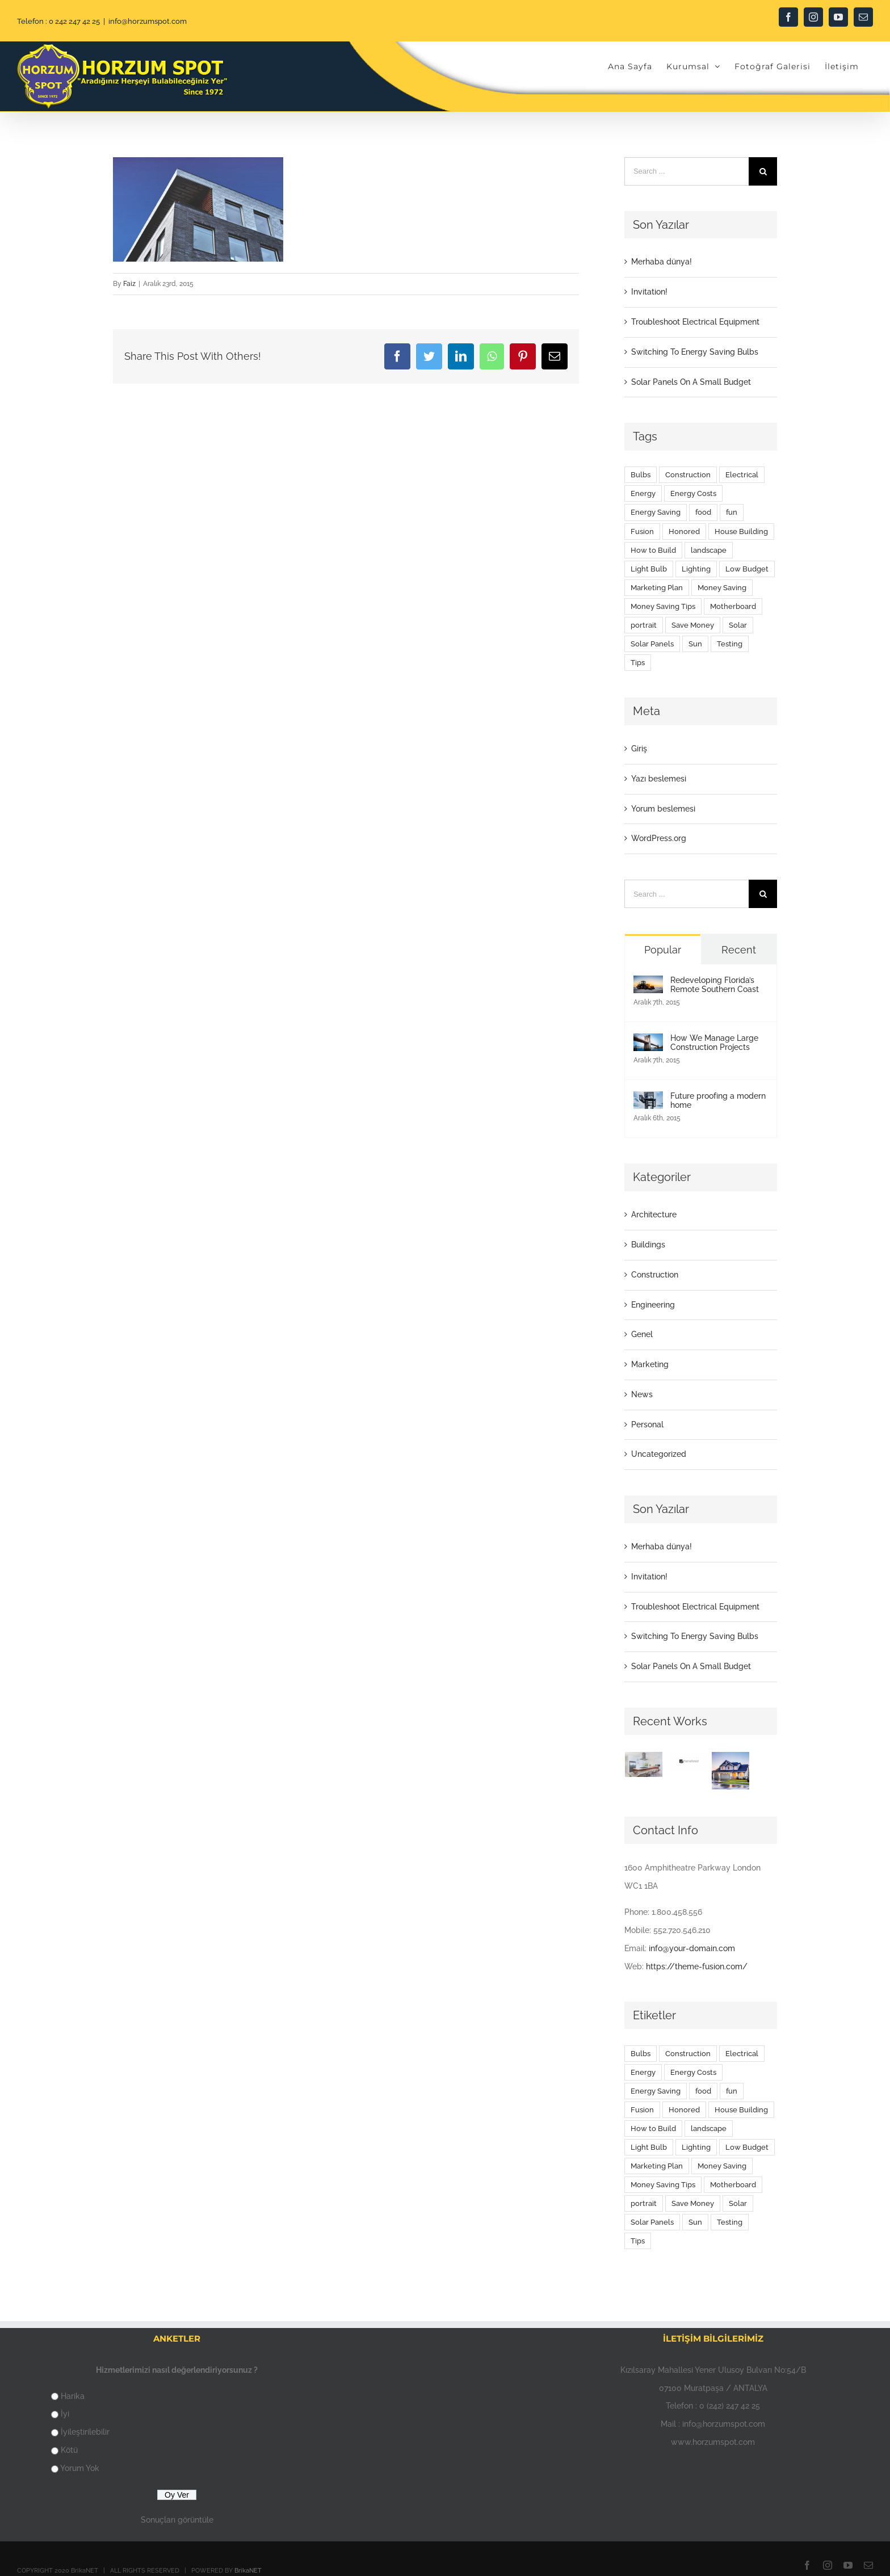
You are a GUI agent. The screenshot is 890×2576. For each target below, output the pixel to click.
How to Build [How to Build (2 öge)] (653, 550)
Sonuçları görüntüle (177, 2519)
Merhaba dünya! (661, 261)
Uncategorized (658, 1454)
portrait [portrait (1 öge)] (644, 625)
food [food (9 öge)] (703, 512)
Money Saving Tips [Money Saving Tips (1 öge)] (663, 606)
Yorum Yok (79, 2468)
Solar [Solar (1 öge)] (738, 625)
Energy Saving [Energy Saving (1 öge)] (656, 512)
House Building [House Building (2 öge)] (741, 531)
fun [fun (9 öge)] (731, 512)
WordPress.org (658, 838)
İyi (65, 2413)
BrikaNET (248, 2570)
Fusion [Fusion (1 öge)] (642, 531)
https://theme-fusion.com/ (697, 1966)
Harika (73, 2396)
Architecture (654, 1214)
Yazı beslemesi (658, 778)
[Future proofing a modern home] (648, 1099)
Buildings (648, 1244)
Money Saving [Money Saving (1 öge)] (722, 587)
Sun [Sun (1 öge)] (695, 644)
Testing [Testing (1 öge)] (729, 644)
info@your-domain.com (692, 1948)
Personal (647, 1424)
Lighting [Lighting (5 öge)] (696, 569)
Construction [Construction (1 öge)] (688, 474)
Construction (654, 1274)
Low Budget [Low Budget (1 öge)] (747, 569)
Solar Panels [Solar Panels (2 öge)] (652, 644)
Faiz (129, 284)
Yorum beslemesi (663, 808)
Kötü (69, 2450)
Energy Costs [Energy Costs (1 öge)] (693, 493)
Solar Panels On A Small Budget (691, 381)
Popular (662, 950)
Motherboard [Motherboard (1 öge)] (733, 606)
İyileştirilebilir (85, 2431)
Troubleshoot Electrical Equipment (695, 321)
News (642, 1394)
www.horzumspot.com (713, 2442)
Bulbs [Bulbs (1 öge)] (640, 474)
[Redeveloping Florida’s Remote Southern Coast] (648, 984)
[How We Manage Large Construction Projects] (648, 1042)
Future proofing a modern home (718, 1100)
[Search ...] (686, 171)
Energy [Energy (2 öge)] (643, 493)
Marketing (650, 1364)
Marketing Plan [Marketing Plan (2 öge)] (657, 587)
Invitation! (649, 291)
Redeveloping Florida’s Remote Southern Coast (714, 985)
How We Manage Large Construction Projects (714, 1042)
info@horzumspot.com (147, 21)
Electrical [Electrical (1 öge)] (741, 474)
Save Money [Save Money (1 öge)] (692, 625)
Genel (642, 1334)
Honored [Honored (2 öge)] (684, 531)
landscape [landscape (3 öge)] (709, 550)
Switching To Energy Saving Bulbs (694, 351)
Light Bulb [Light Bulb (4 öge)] (649, 569)
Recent (738, 950)
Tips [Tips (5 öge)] (638, 662)
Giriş (639, 748)
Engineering (653, 1304)
